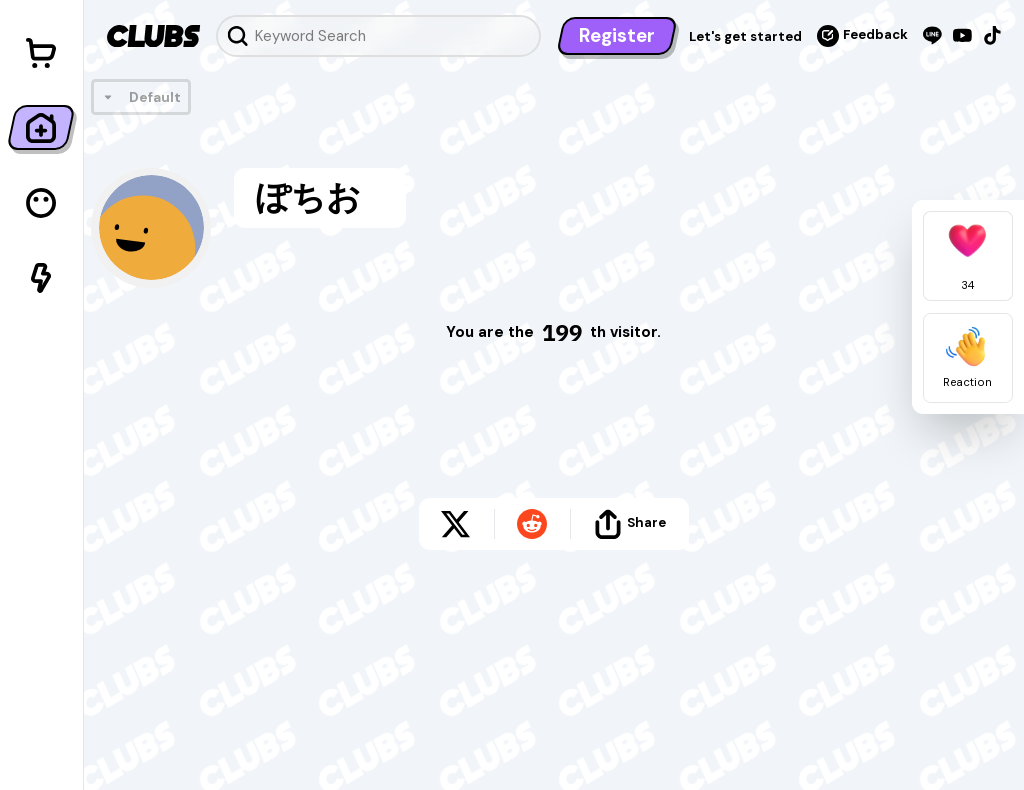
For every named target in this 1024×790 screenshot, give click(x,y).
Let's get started (745, 36)
